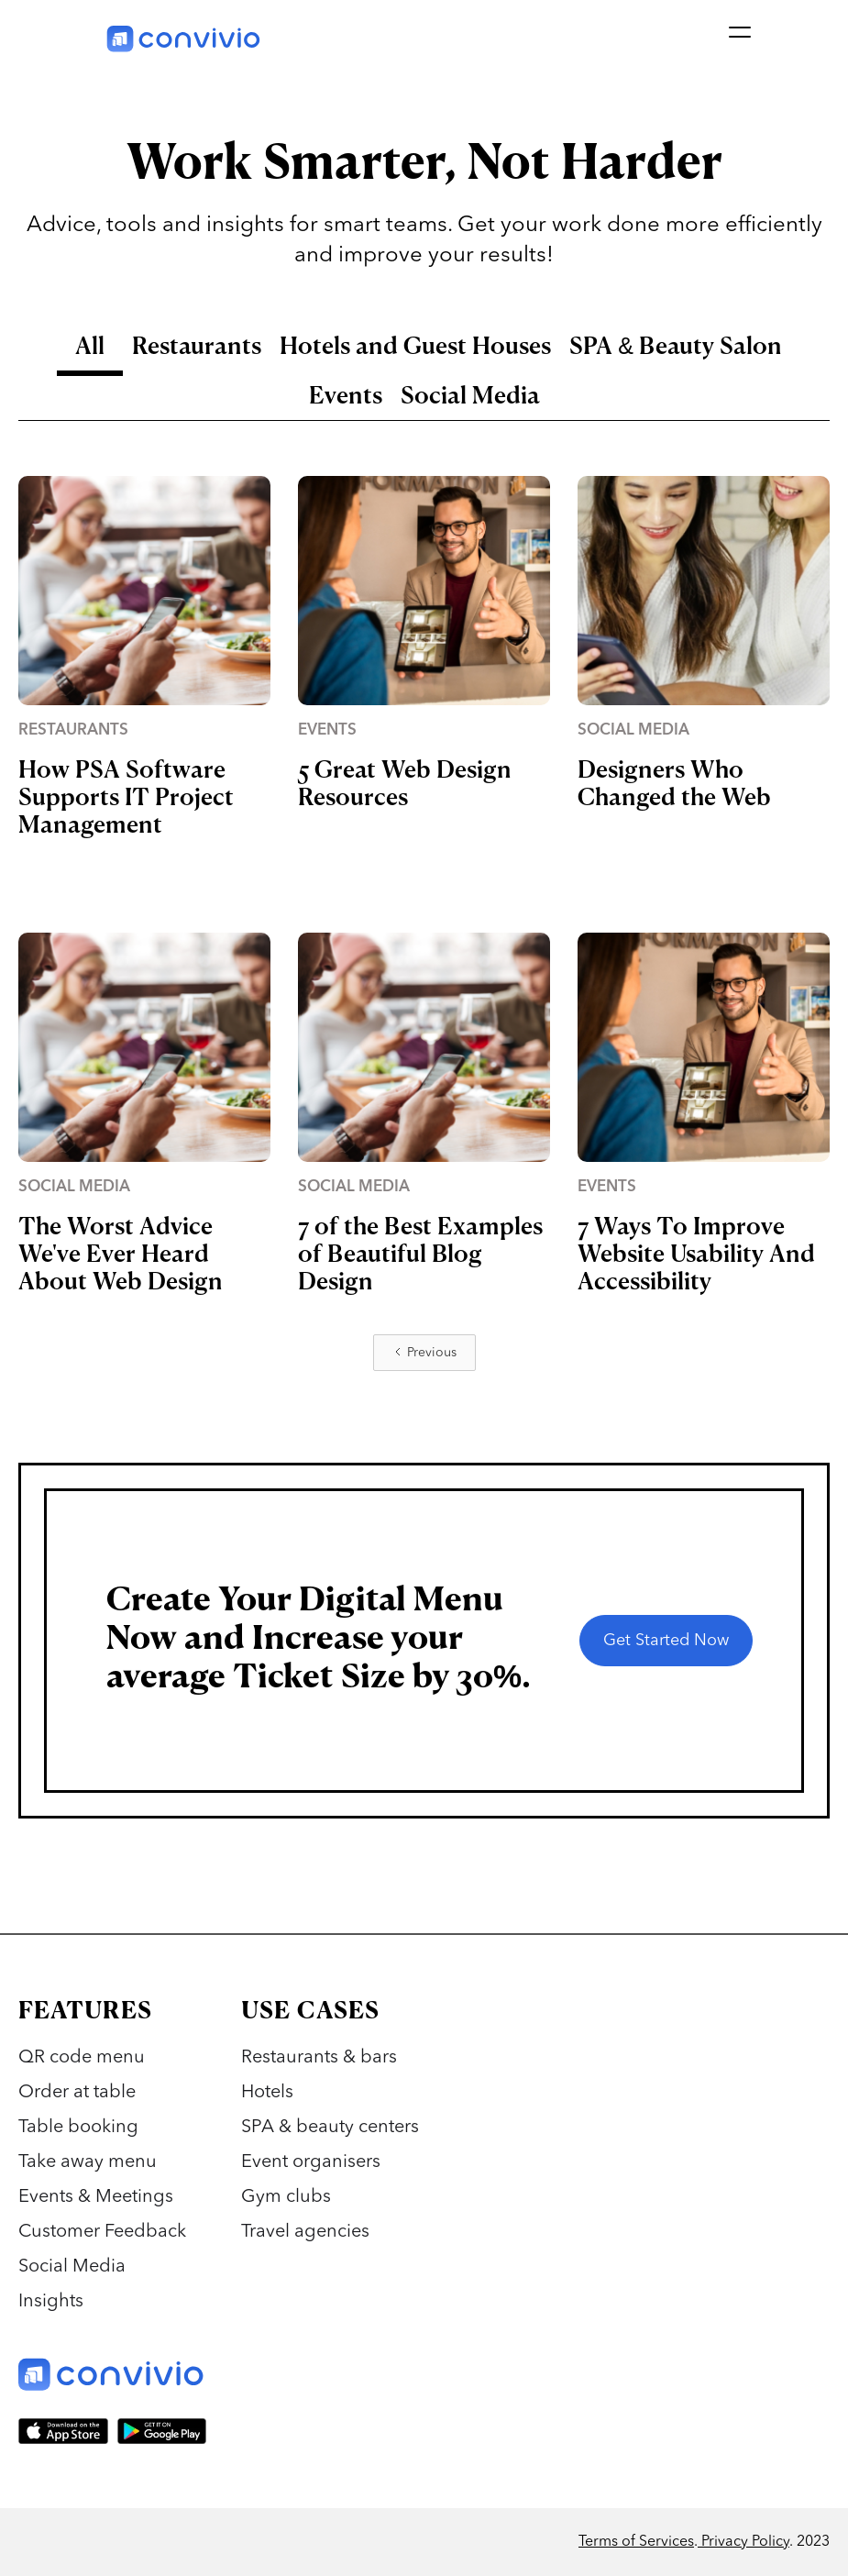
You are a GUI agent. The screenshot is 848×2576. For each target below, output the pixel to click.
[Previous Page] (424, 1352)
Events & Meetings (95, 2197)
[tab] (90, 351)
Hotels (267, 2093)
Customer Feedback (102, 2232)
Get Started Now (666, 1640)
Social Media (72, 2267)
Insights (50, 2302)
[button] (738, 37)
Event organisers (310, 2162)
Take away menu (87, 2162)
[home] (184, 37)
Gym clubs (286, 2197)
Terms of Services (636, 2542)
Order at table (77, 2093)
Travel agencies (305, 2232)
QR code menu (81, 2058)
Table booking (78, 2127)
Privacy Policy (743, 2542)
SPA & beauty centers (330, 2127)
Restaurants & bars (319, 2058)
